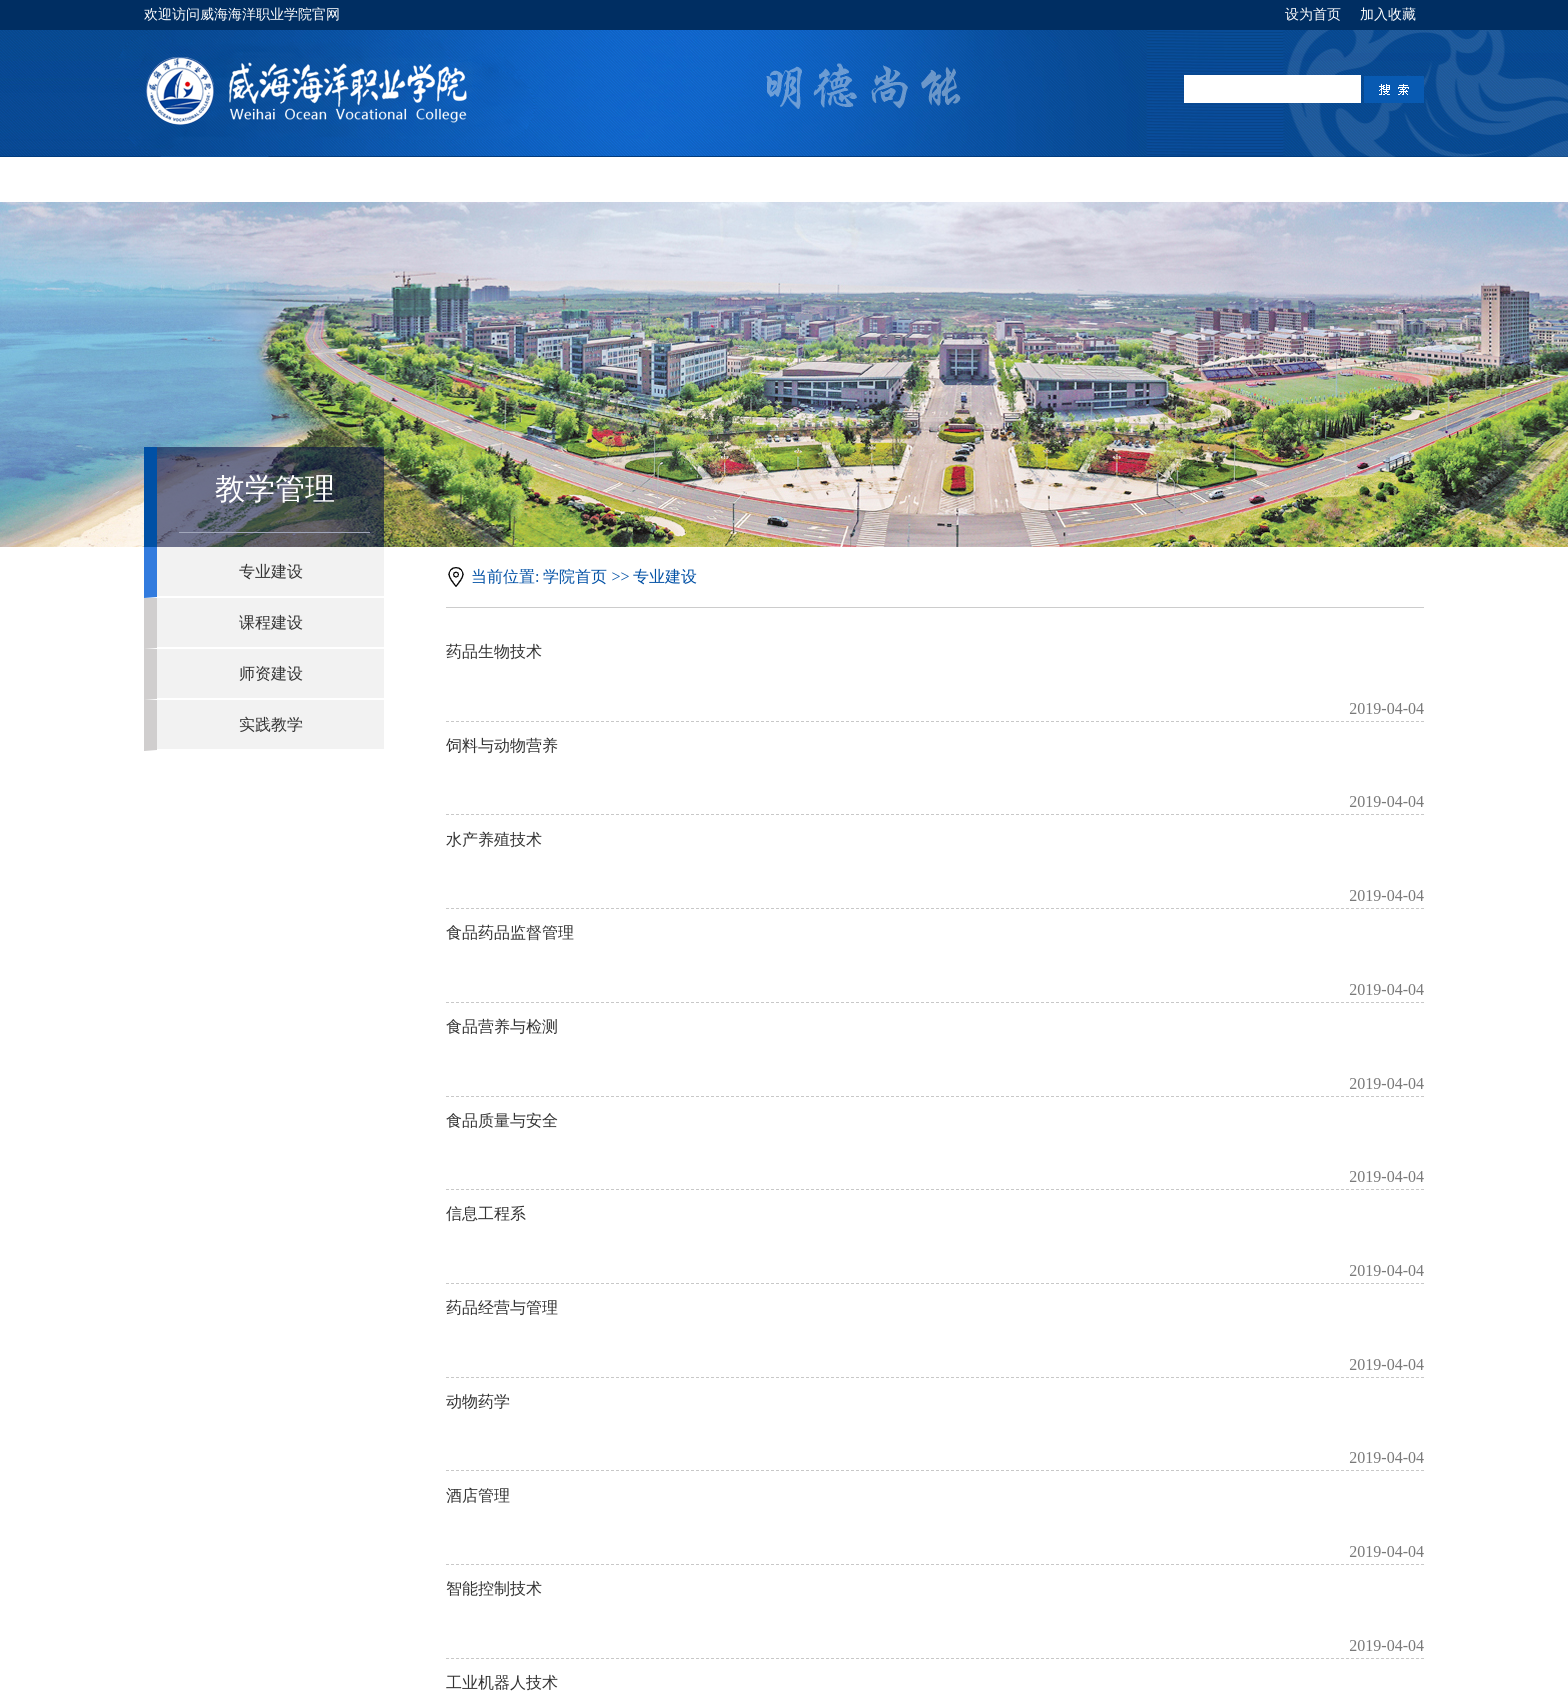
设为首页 (1315, 14)
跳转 (1057, 1394)
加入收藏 (1388, 14)
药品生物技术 (494, 657)
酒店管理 (478, 1215)
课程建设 (271, 622)
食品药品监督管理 (510, 843)
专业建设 (271, 571)
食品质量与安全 (502, 967)
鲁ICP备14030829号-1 (790, 1667)
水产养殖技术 (494, 781)
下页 (949, 1394)
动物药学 (478, 1153)
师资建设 (271, 673)
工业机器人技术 (502, 1339)
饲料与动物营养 (502, 719)
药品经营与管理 (502, 1091)
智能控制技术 (494, 1277)
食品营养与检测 (502, 905)
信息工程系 (486, 1029)
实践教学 (271, 724)
